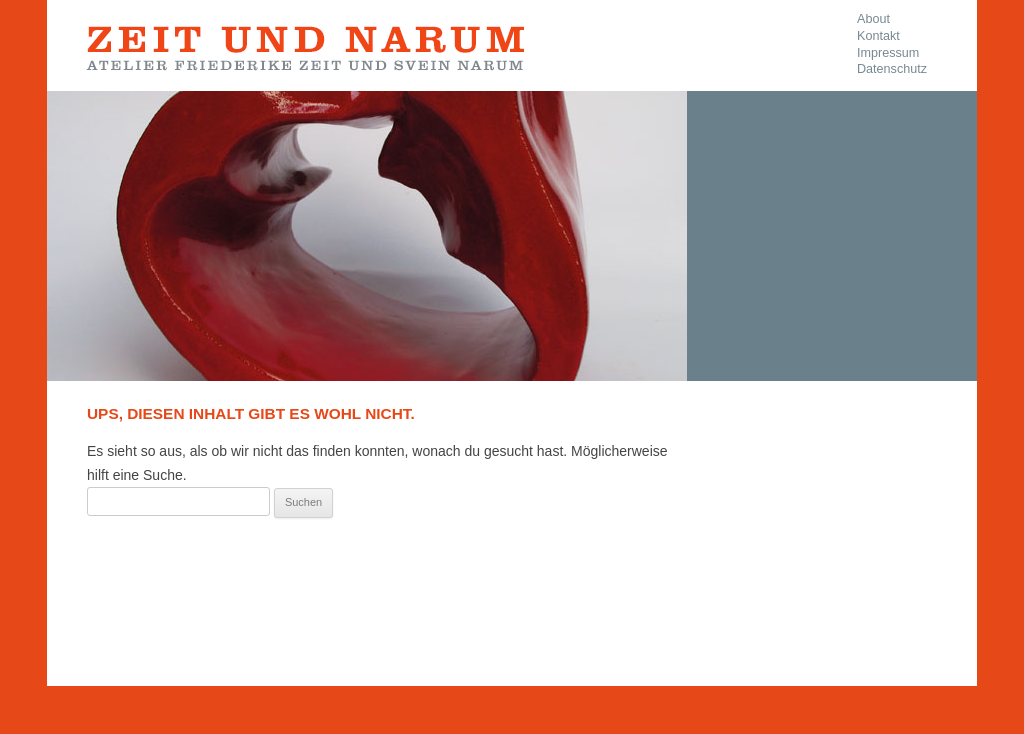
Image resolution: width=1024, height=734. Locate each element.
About (873, 19)
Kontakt (878, 36)
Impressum (888, 53)
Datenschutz (892, 69)
